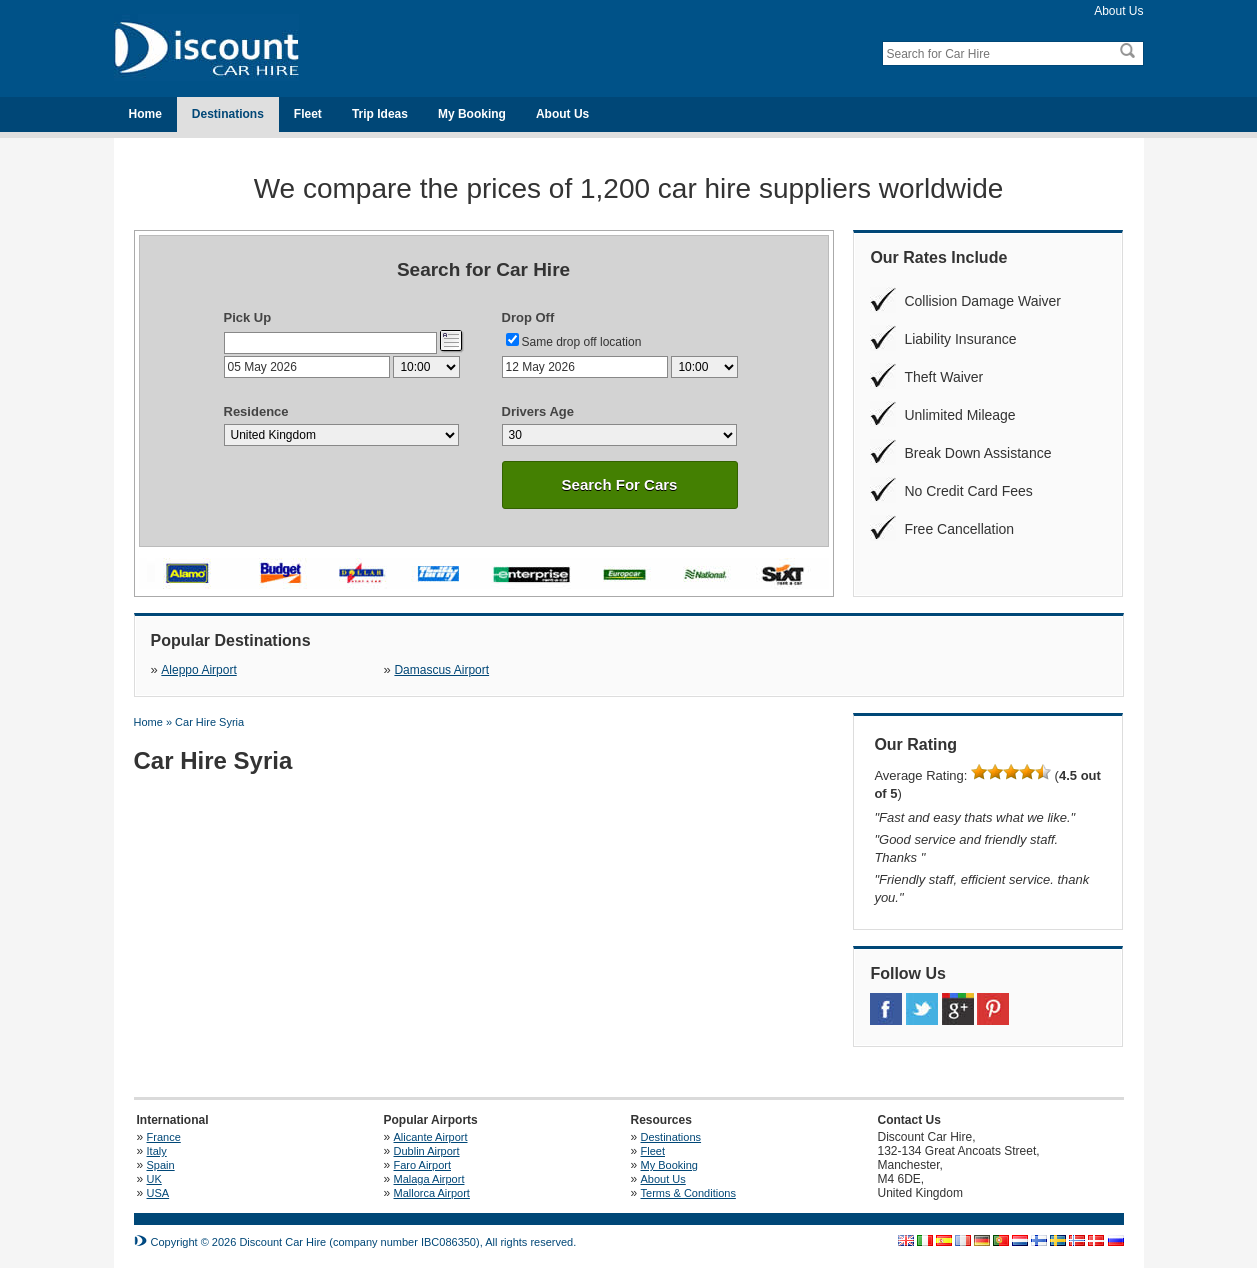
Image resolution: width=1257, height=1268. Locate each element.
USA (158, 1193)
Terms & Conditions (688, 1193)
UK (154, 1179)
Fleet (308, 114)
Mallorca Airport (432, 1193)
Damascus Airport (441, 670)
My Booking (472, 114)
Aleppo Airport (198, 670)
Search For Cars (620, 484)
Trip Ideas (380, 114)
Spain (161, 1165)
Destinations (228, 114)
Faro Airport (422, 1165)
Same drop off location (582, 342)
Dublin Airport (427, 1151)
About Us (1118, 11)
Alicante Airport (431, 1137)
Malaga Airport (429, 1179)
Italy (157, 1151)
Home (145, 114)
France (164, 1137)
